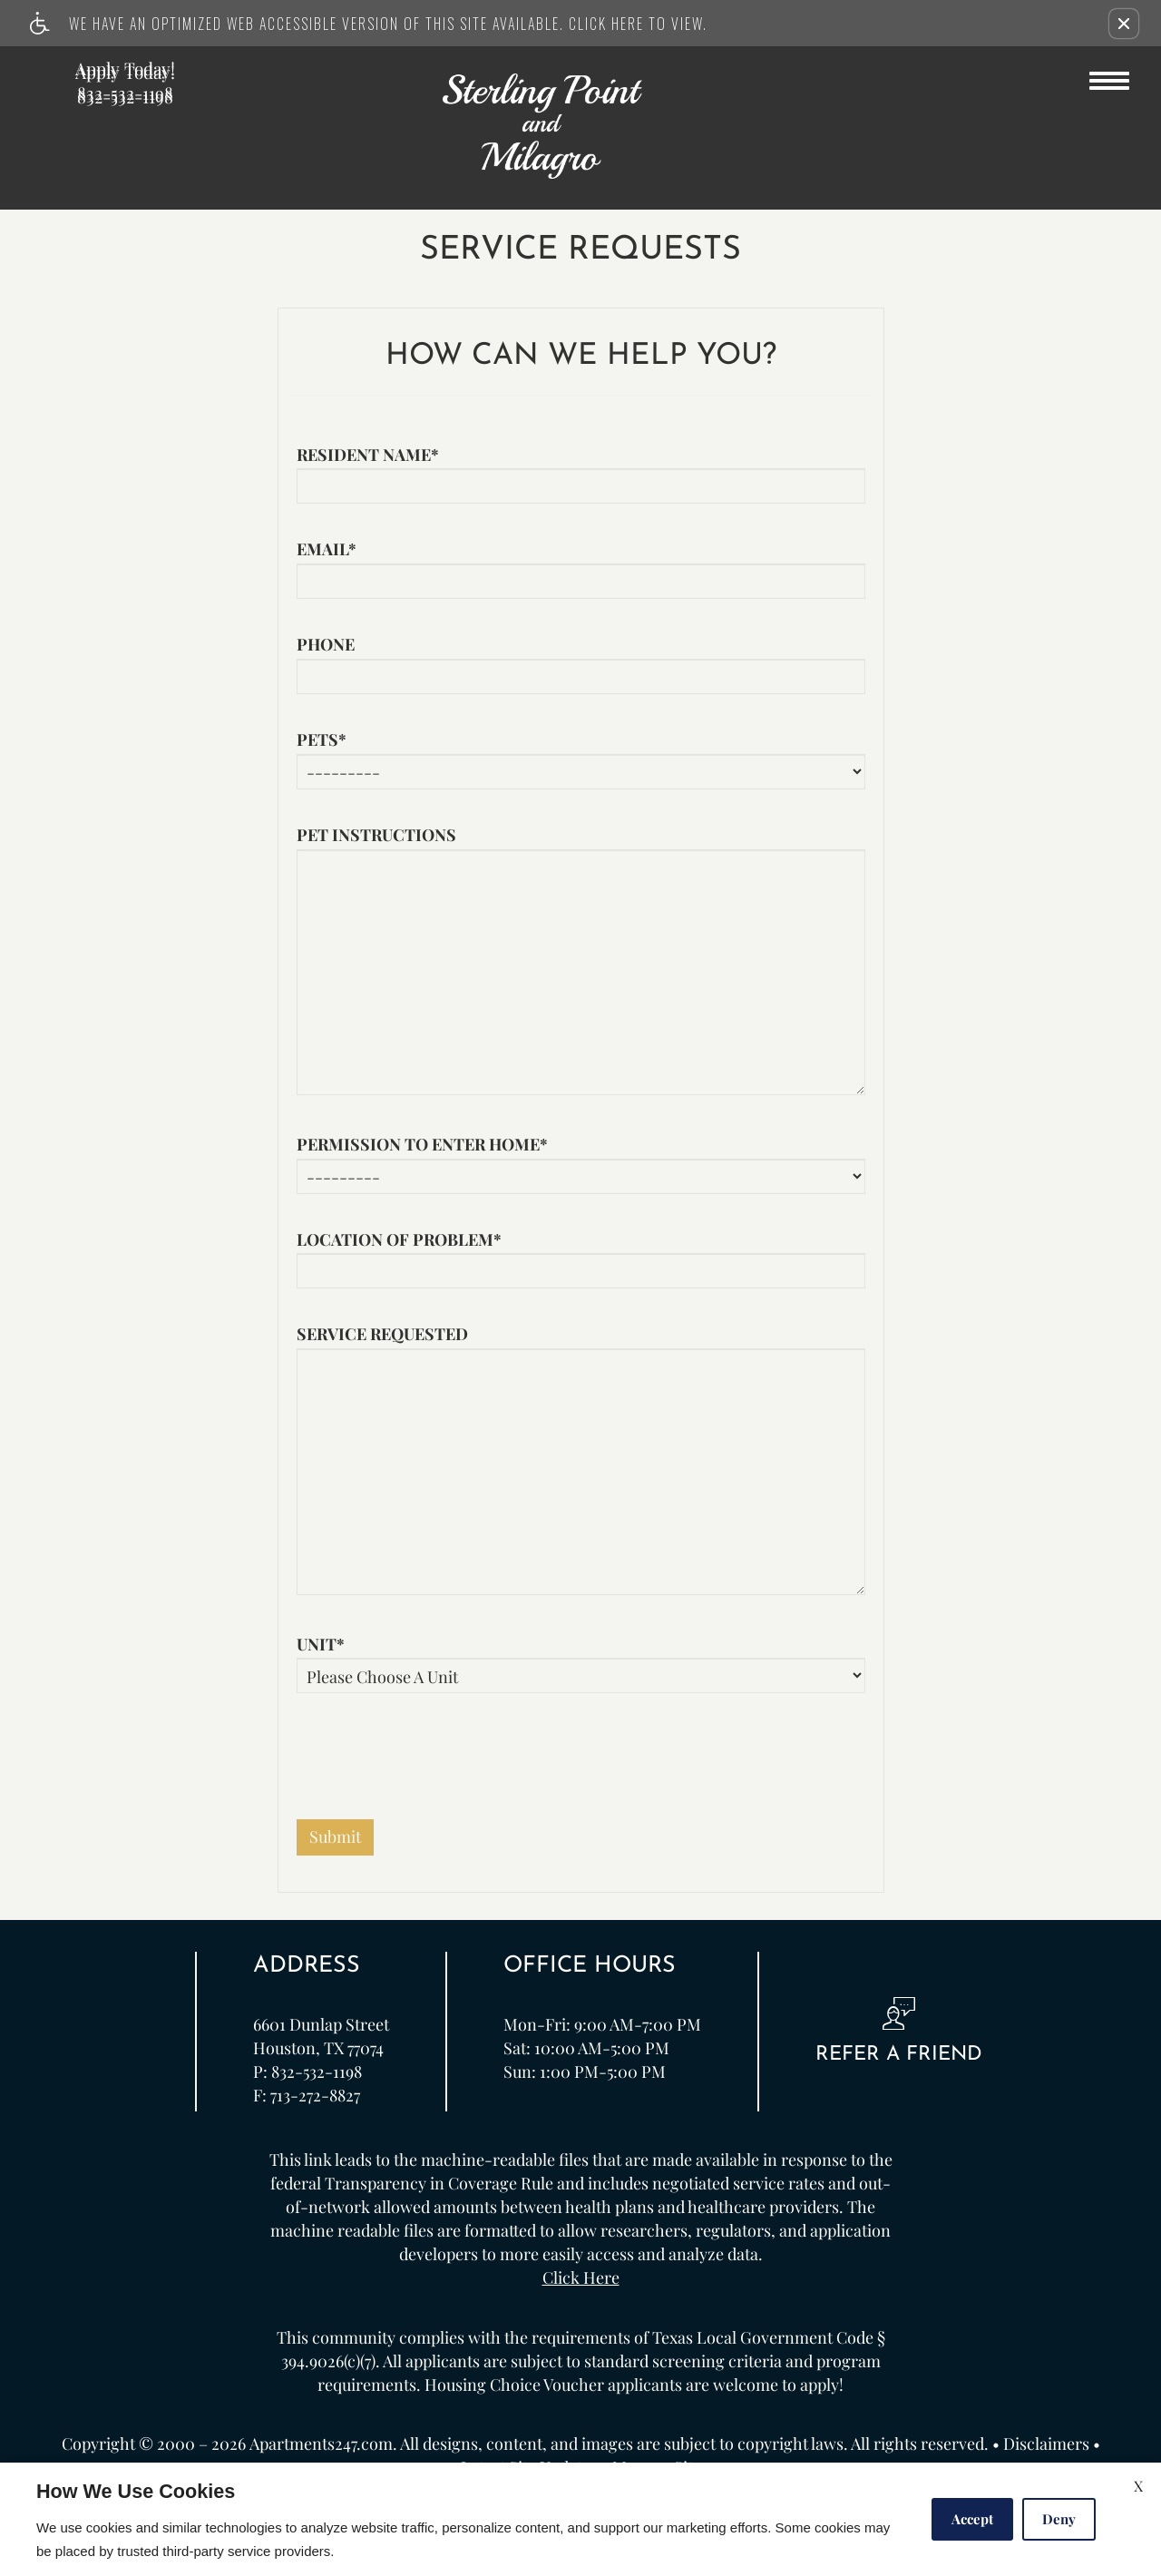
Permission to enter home (422, 1145)
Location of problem (399, 1240)
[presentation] (434, 1765)
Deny (1059, 2519)
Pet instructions (376, 836)
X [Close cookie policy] (1138, 2485)
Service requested (382, 1335)
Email (326, 550)
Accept (972, 2519)
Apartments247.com (321, 2444)
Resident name (368, 455)
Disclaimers (1046, 2444)
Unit (321, 1645)
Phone (326, 645)
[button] (1123, 23)
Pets (321, 740)
